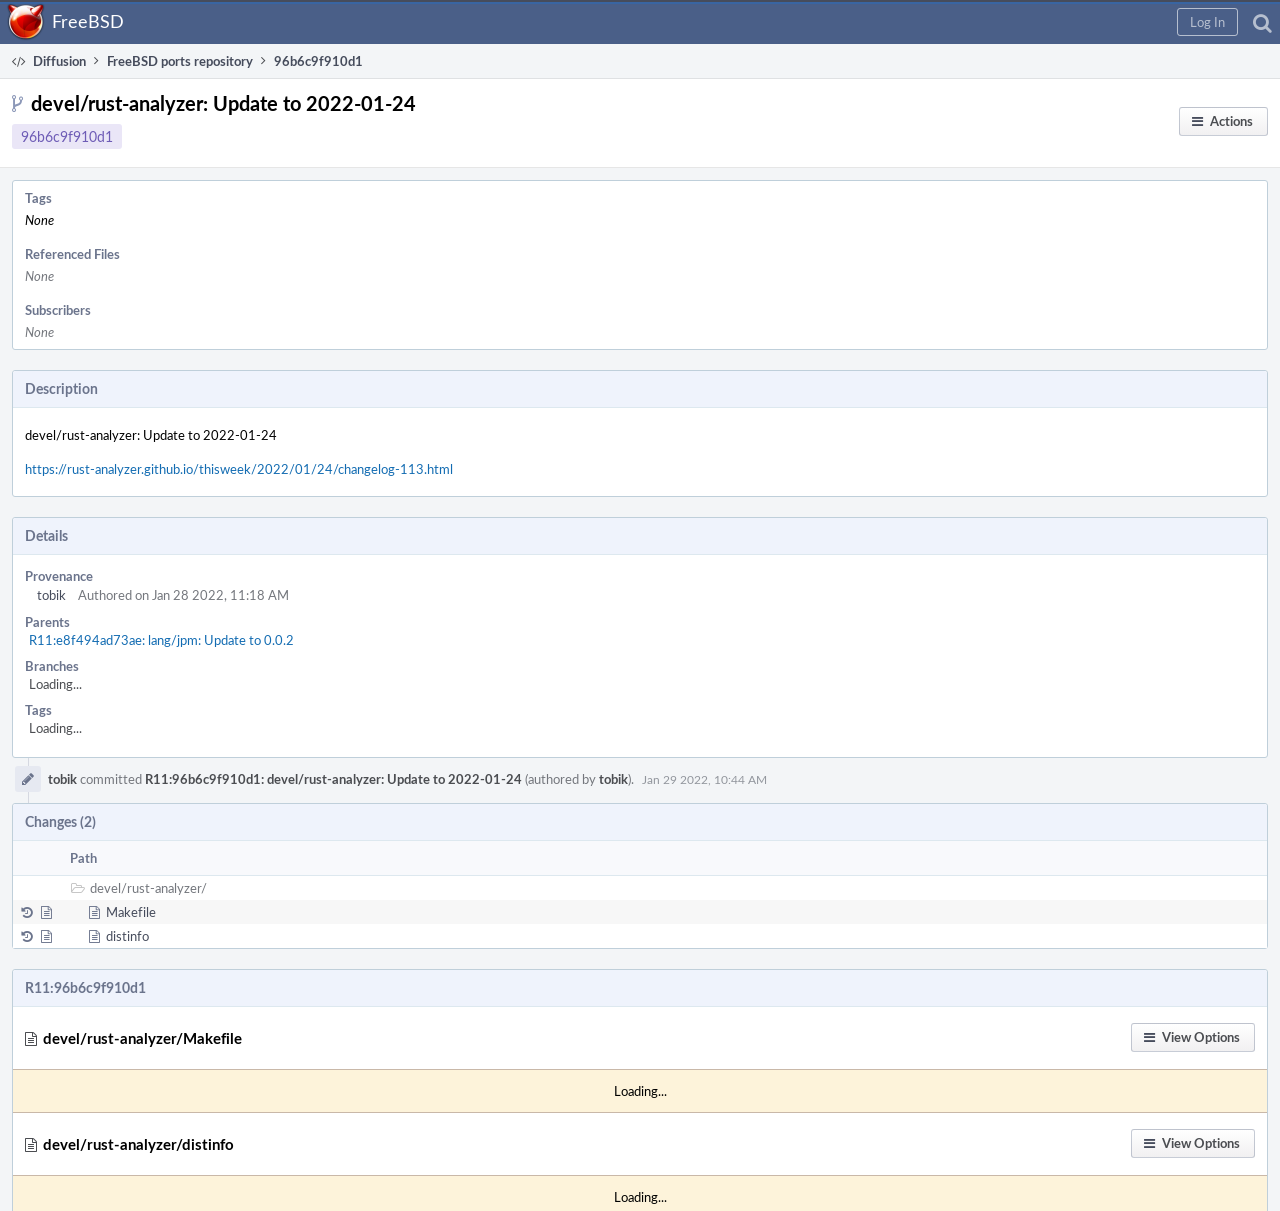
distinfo (127, 936)
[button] (1207, 22)
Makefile (131, 912)
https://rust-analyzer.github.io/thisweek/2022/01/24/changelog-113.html (239, 469)
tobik (51, 595)
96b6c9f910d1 (67, 136)
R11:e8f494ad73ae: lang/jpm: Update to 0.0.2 (161, 640)
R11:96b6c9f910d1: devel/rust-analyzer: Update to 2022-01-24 (333, 779)
